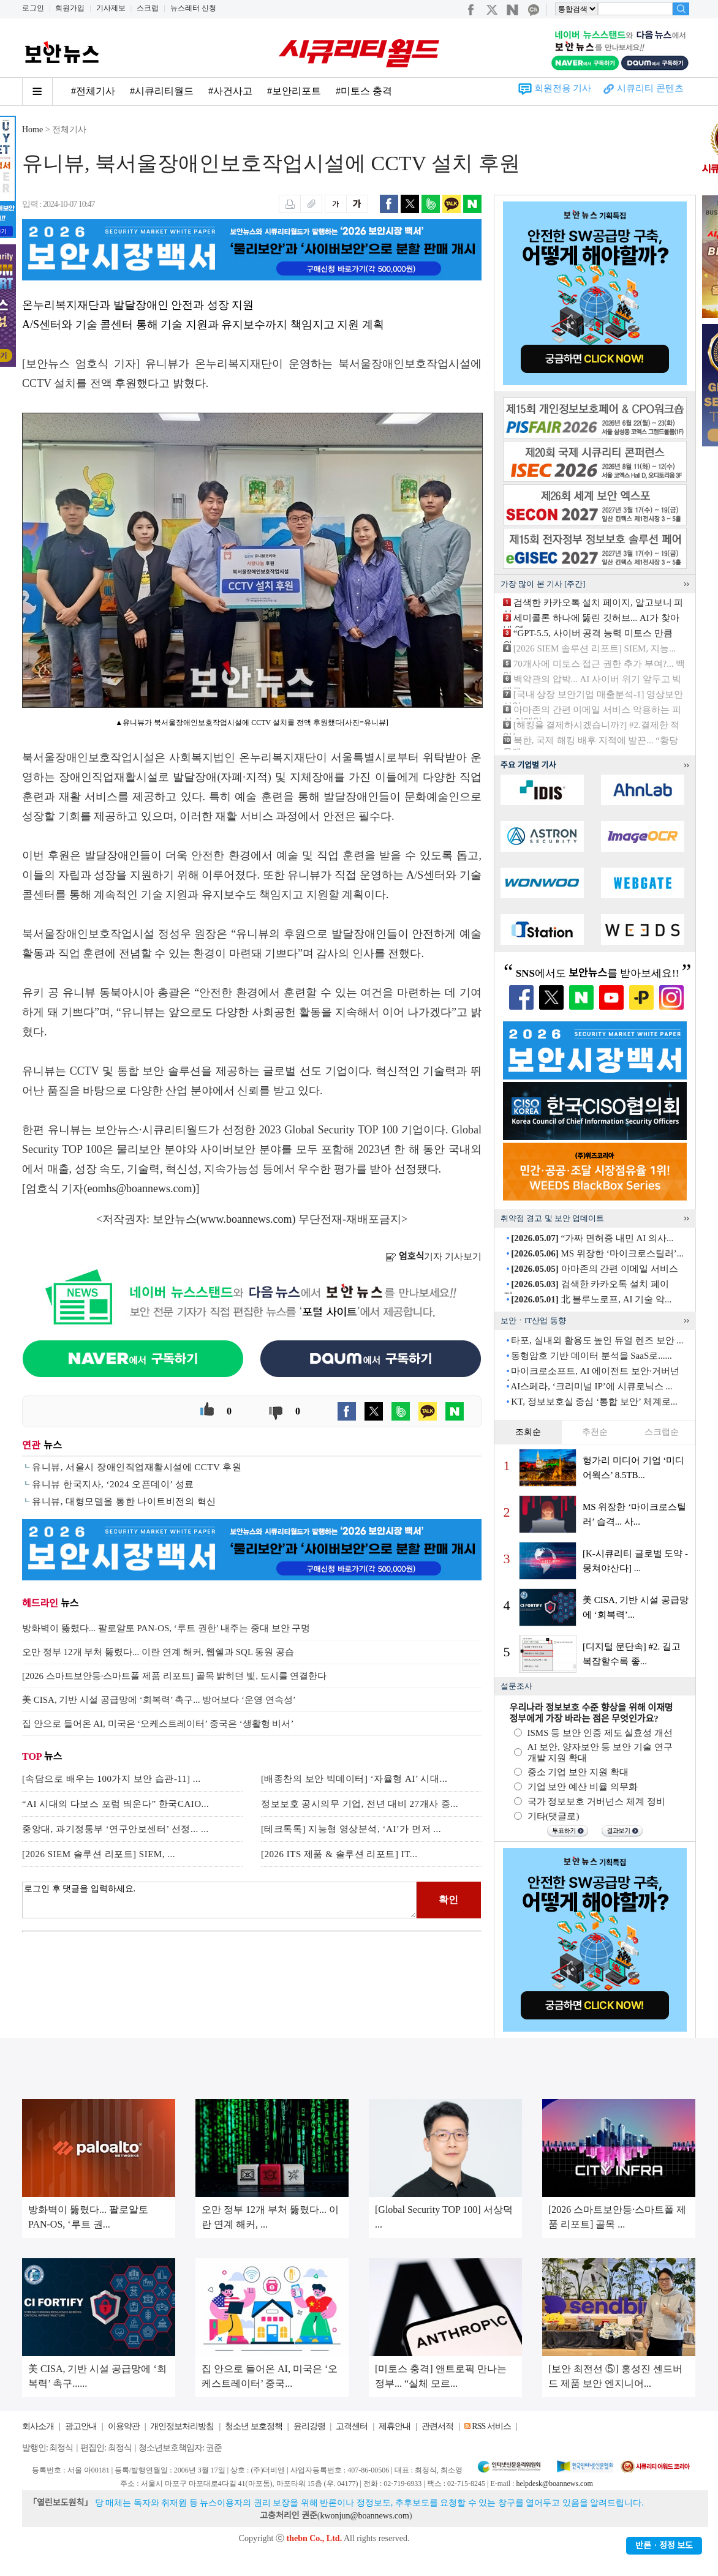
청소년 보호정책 (253, 2426)
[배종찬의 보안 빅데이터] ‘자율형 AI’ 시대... (354, 1779)
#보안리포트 (294, 91)
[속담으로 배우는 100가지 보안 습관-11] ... (111, 1779)
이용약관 (124, 2426)
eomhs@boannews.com (140, 1188)
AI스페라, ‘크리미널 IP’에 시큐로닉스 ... (591, 1386)
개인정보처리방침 (182, 2426)
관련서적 (437, 2426)
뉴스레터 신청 (193, 8)
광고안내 (81, 2426)
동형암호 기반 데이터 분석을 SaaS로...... (591, 1356)
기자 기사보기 (433, 1256)
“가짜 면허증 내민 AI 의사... (592, 1238)
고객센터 (352, 2426)
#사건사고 (230, 91)
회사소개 (38, 2426)
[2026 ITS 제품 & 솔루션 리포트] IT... (339, 1854)
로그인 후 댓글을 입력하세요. (219, 1900)
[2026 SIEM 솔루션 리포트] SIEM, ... (98, 1854)
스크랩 (148, 8)
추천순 (595, 1431)
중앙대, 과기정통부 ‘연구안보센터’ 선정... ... (115, 1829)
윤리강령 (309, 2426)
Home (32, 129)
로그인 (33, 8)
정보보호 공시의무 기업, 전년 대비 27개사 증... (359, 1804)
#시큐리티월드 (162, 91)
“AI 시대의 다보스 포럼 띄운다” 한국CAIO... (115, 1804)
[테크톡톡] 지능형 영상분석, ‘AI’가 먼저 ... (351, 1829)
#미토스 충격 (364, 91)
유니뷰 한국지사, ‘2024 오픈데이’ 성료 (113, 1484)
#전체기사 (93, 91)
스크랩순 (661, 1431)
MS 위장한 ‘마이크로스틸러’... (597, 1253)
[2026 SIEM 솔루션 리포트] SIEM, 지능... (594, 648)
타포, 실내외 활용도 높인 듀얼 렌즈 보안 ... (597, 1340)
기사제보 (111, 8)
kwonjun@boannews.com (364, 2515)
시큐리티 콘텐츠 (650, 88)
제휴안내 (394, 2426)
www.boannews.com (246, 1219)
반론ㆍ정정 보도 (664, 2545)
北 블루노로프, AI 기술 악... (591, 1299)
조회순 (528, 1431)
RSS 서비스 (491, 2426)
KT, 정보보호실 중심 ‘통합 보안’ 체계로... (594, 1401)
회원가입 (70, 8)
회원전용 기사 (563, 88)
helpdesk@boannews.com (554, 2483)
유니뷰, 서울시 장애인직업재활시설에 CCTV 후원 (136, 1467)
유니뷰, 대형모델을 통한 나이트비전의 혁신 (124, 1501)
